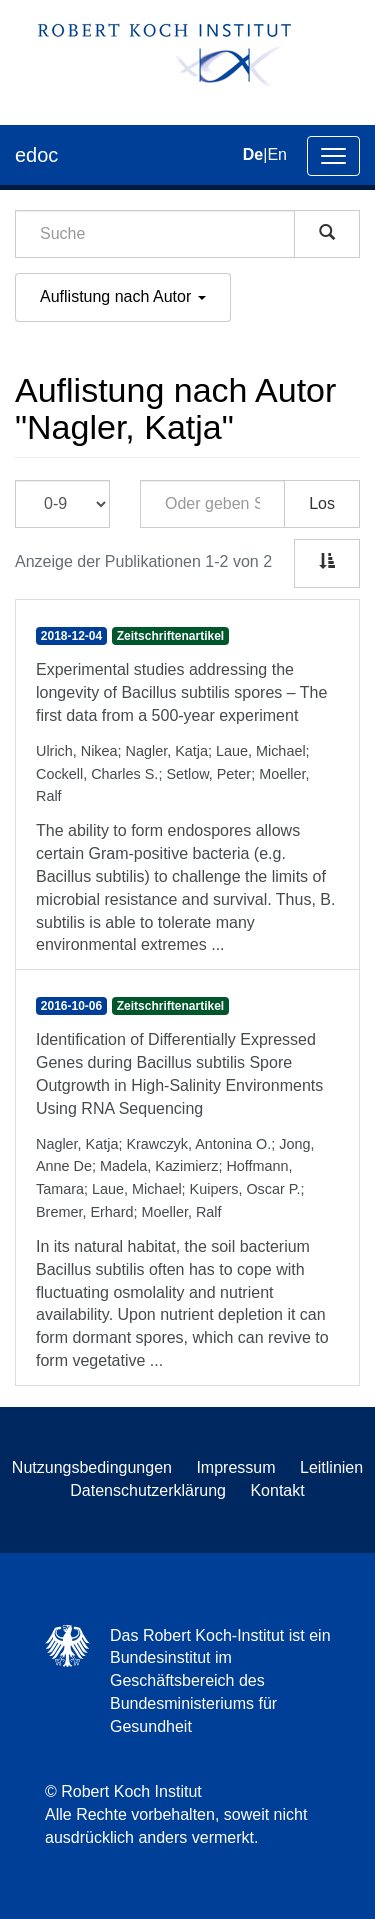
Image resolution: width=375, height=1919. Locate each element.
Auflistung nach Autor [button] (123, 296)
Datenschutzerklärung (148, 1490)
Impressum (235, 1467)
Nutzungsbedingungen (92, 1467)
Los (322, 503)
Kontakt (277, 1490)
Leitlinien (331, 1467)
